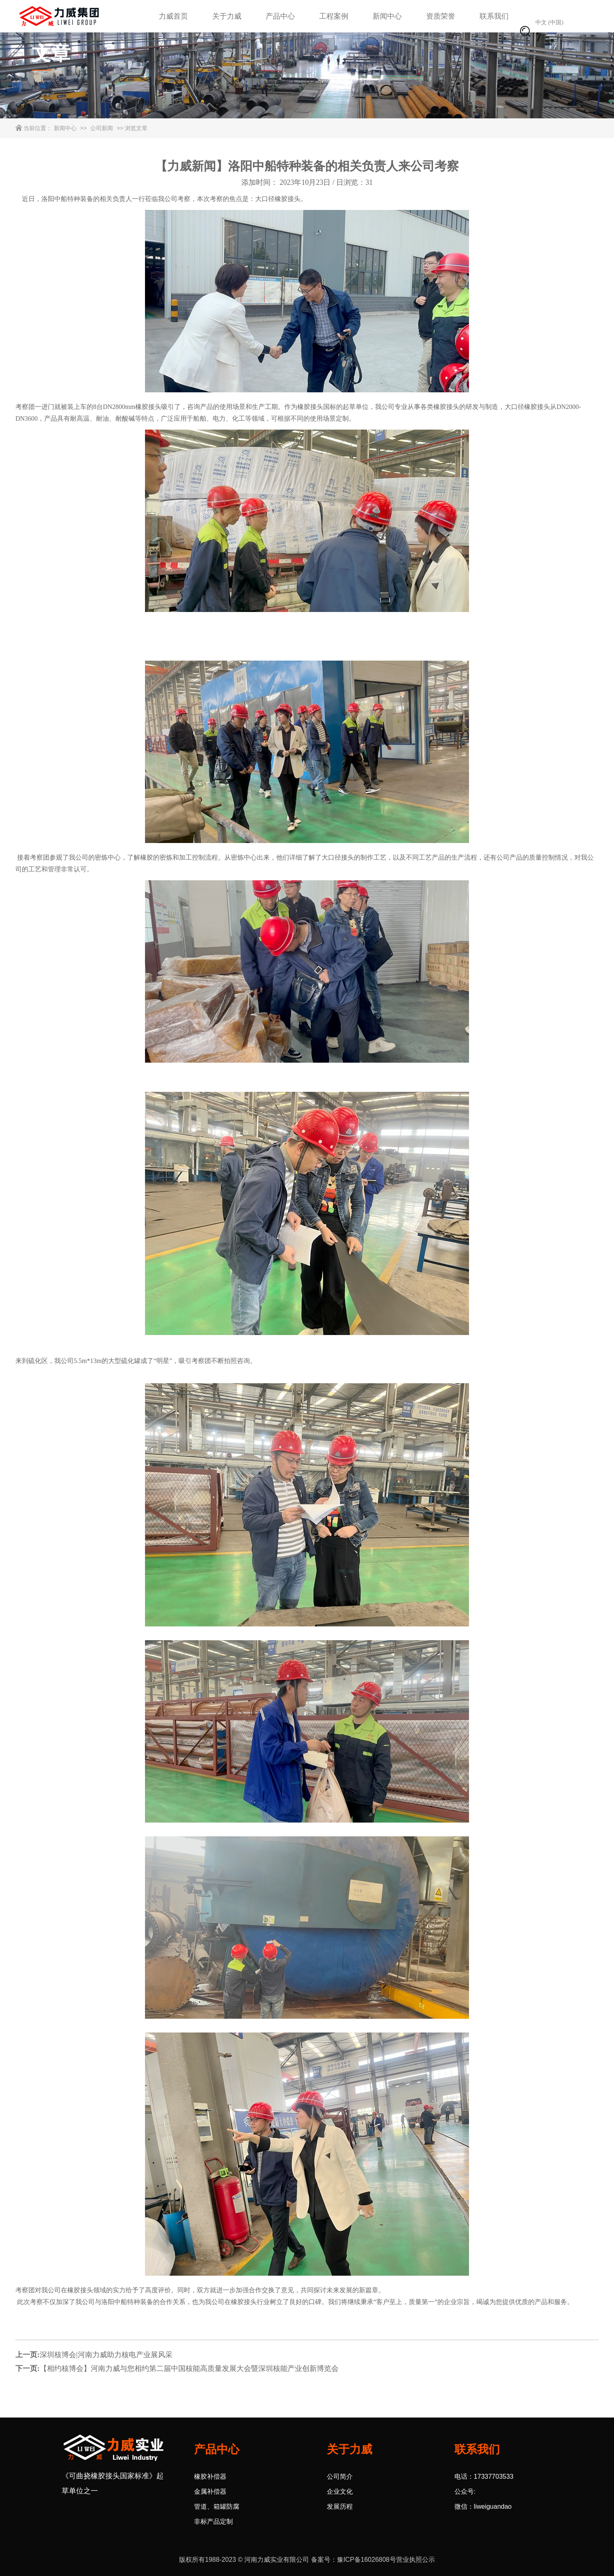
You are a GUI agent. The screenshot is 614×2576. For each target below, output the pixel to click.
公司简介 (340, 2476)
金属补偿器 (210, 2491)
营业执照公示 (415, 2559)
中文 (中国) (549, 22)
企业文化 (340, 2491)
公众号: (464, 2491)
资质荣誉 (440, 16)
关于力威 (226, 16)
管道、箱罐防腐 (216, 2506)
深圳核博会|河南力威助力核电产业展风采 (106, 2355)
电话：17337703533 (484, 2476)
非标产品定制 (213, 2521)
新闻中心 (387, 16)
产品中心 (280, 16)
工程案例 (333, 16)
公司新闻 (101, 128)
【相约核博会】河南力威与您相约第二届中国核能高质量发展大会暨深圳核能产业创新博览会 (189, 2368)
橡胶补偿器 (210, 2476)
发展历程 (340, 2506)
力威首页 (173, 16)
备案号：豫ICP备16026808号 (353, 2559)
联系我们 (494, 16)
